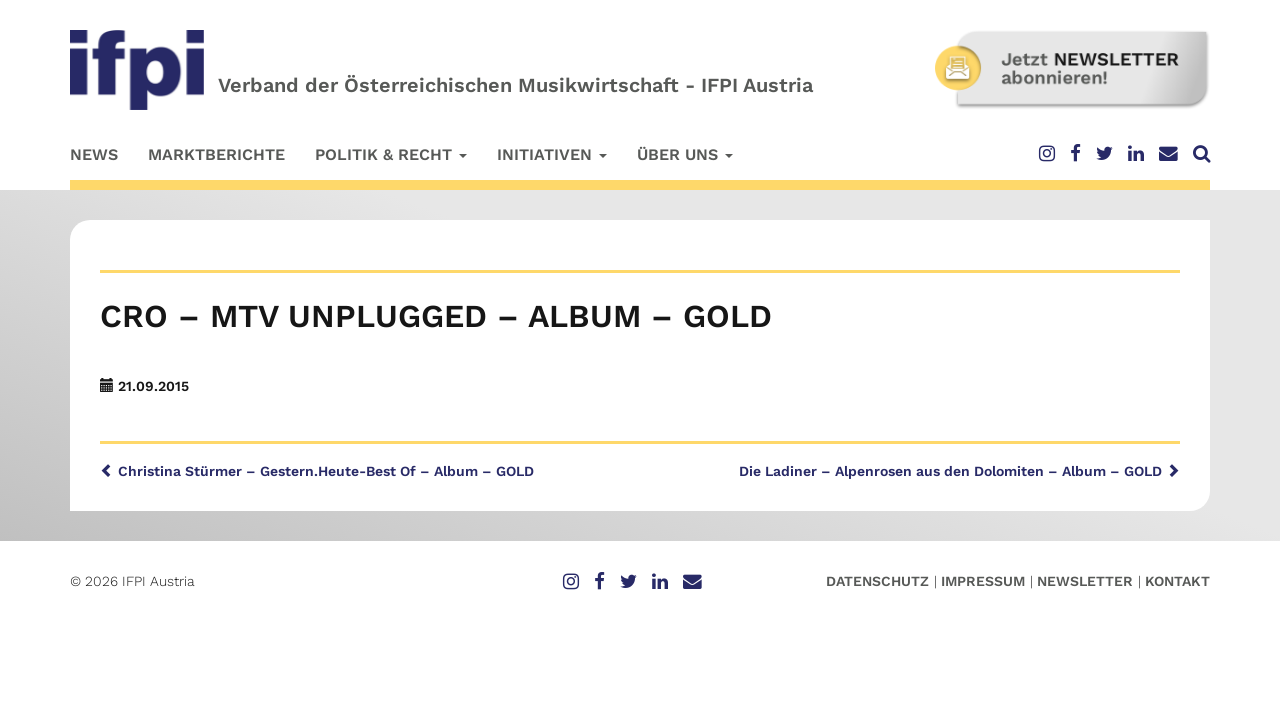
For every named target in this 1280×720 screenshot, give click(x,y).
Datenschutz (877, 581)
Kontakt (1177, 581)
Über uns (685, 154)
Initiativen (552, 154)
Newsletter (1085, 581)
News (94, 154)
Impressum (983, 581)
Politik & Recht (391, 154)
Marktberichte (216, 154)
